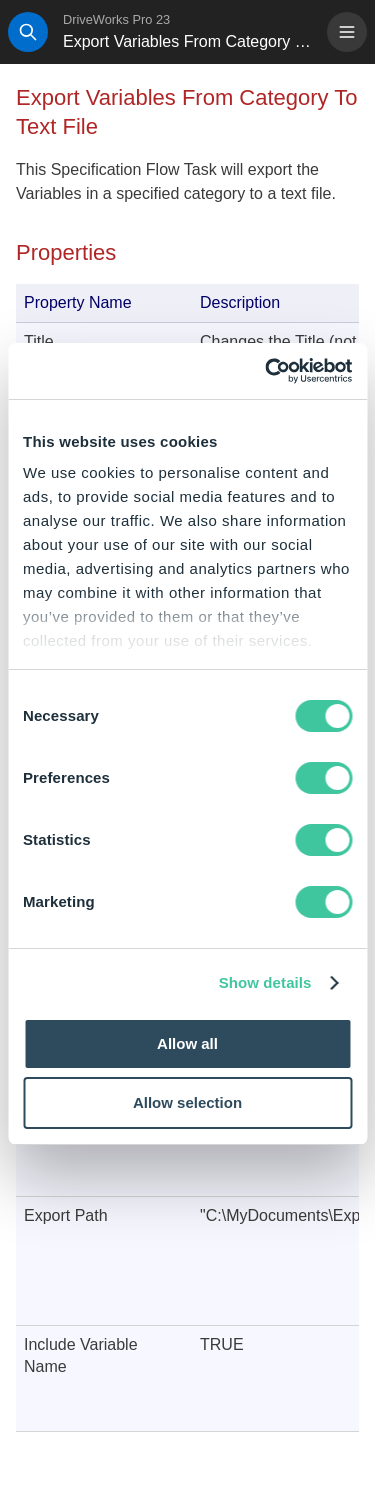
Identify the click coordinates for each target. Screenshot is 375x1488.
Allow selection (187, 1102)
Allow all (187, 1043)
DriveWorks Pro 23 (116, 19)
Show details (265, 982)
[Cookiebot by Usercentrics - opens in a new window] (267, 371)
